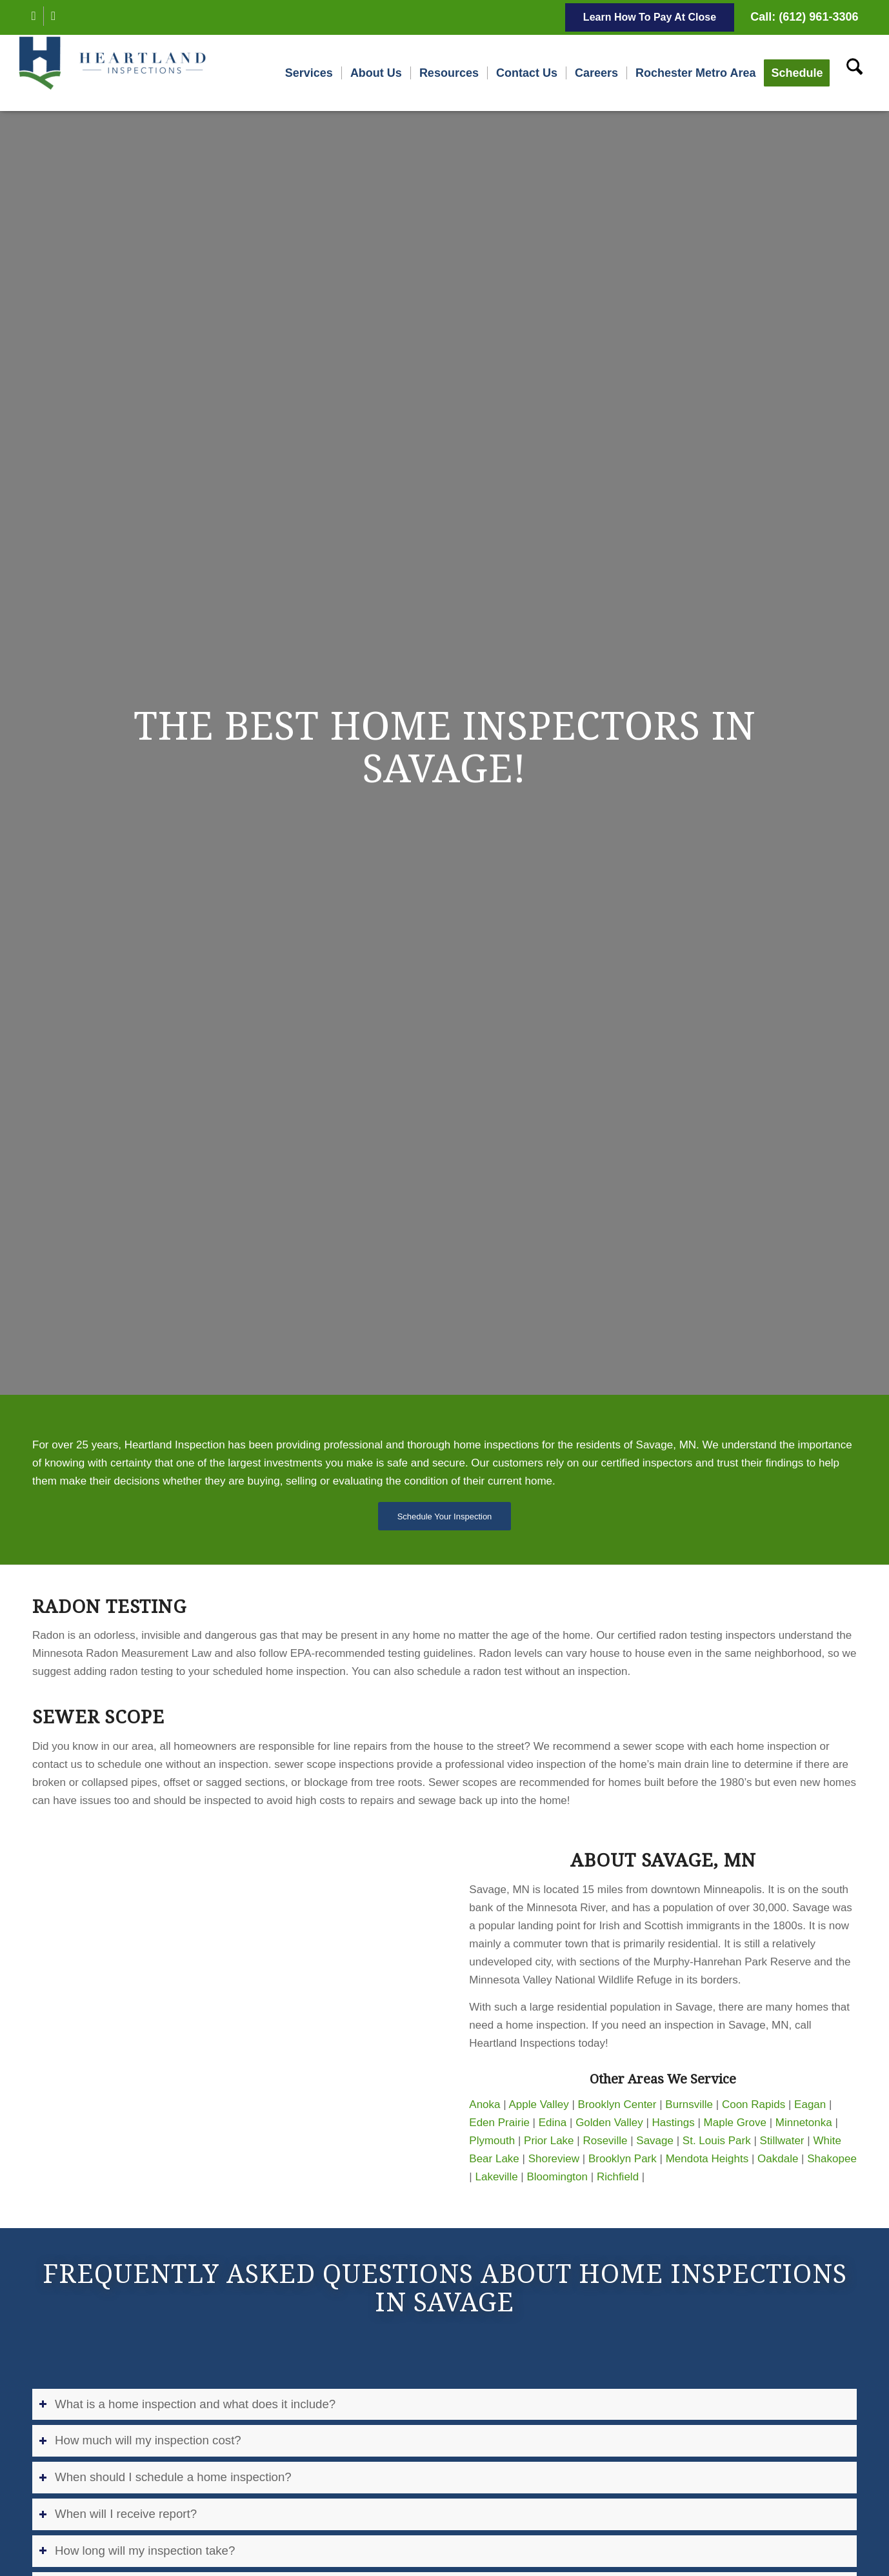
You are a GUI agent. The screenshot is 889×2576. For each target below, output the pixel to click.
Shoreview (553, 2159)
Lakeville (496, 2177)
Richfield (618, 2177)
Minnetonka (803, 2122)
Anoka (484, 2104)
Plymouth (492, 2141)
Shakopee (832, 2159)
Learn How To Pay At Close (649, 17)
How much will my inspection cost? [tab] (140, 2440)
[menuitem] (309, 73)
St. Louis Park (717, 2141)
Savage (655, 2141)
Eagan (810, 2104)
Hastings (673, 2122)
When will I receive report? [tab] (118, 2513)
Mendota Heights (707, 2159)
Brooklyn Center (617, 2104)
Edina (552, 2122)
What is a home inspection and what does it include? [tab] (187, 2404)
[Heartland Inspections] (115, 73)
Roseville (605, 2141)
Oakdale (777, 2159)
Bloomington (557, 2177)
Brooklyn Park (622, 2159)
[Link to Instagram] (53, 16)
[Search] (854, 73)
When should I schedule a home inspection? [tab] (165, 2477)
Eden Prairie (499, 2122)
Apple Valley (538, 2104)
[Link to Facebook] (34, 16)
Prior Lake (549, 2141)
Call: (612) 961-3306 (804, 16)
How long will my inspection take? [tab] (137, 2550)
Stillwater (782, 2141)
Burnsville (689, 2104)
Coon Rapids (753, 2104)
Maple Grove (735, 2122)
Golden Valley (609, 2122)
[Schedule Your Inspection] (445, 1516)
